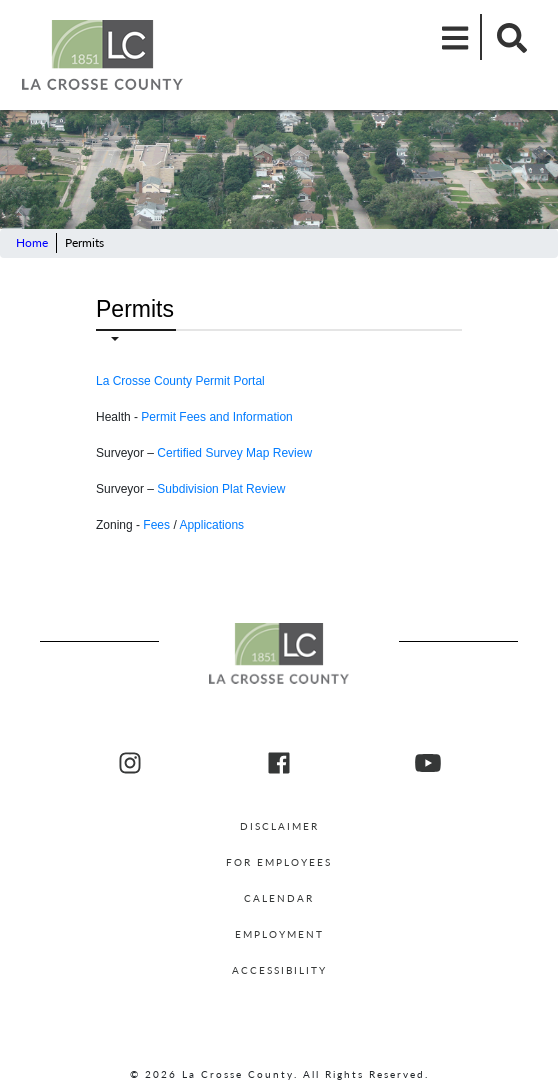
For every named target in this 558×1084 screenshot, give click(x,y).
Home (32, 242)
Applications (211, 525)
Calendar (279, 898)
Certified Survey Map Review (234, 453)
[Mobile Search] (506, 37)
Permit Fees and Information (216, 417)
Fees (156, 525)
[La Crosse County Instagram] (130, 764)
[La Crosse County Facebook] (279, 764)
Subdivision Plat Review (221, 489)
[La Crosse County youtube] (428, 764)
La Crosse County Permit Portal (180, 381)
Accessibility (279, 970)
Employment (279, 934)
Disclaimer (279, 826)
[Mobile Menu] (456, 37)
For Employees (279, 862)
